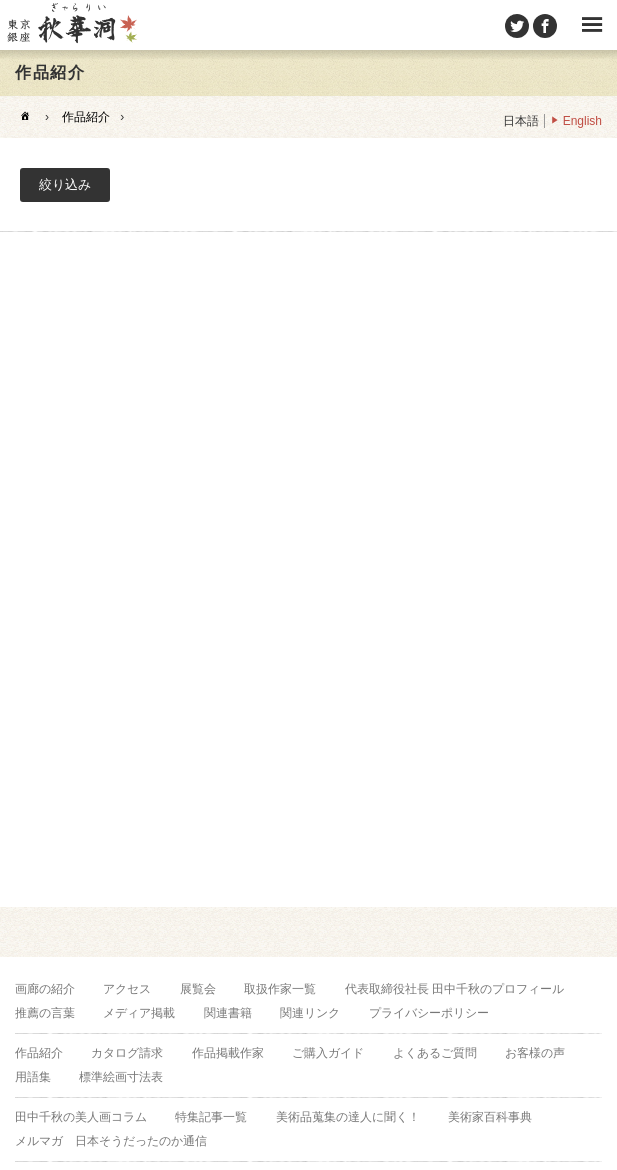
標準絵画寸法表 (121, 1077)
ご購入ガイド (328, 1053)
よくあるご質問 (435, 1053)
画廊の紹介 (45, 989)
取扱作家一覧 (280, 989)
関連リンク (310, 1013)
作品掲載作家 (228, 1053)
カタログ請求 (127, 1053)
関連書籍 (228, 1013)
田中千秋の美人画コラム (81, 1117)
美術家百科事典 (490, 1117)
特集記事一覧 (211, 1117)
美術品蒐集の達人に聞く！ (348, 1117)
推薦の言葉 (45, 1013)
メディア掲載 (139, 1013)
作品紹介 (86, 117)
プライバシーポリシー (429, 1013)
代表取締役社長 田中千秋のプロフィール (454, 989)
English (582, 121)
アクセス (127, 989)
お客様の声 (535, 1053)
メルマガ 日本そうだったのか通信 (111, 1141)
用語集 (33, 1077)
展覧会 (198, 989)
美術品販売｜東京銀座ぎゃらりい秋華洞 (71, 25)
